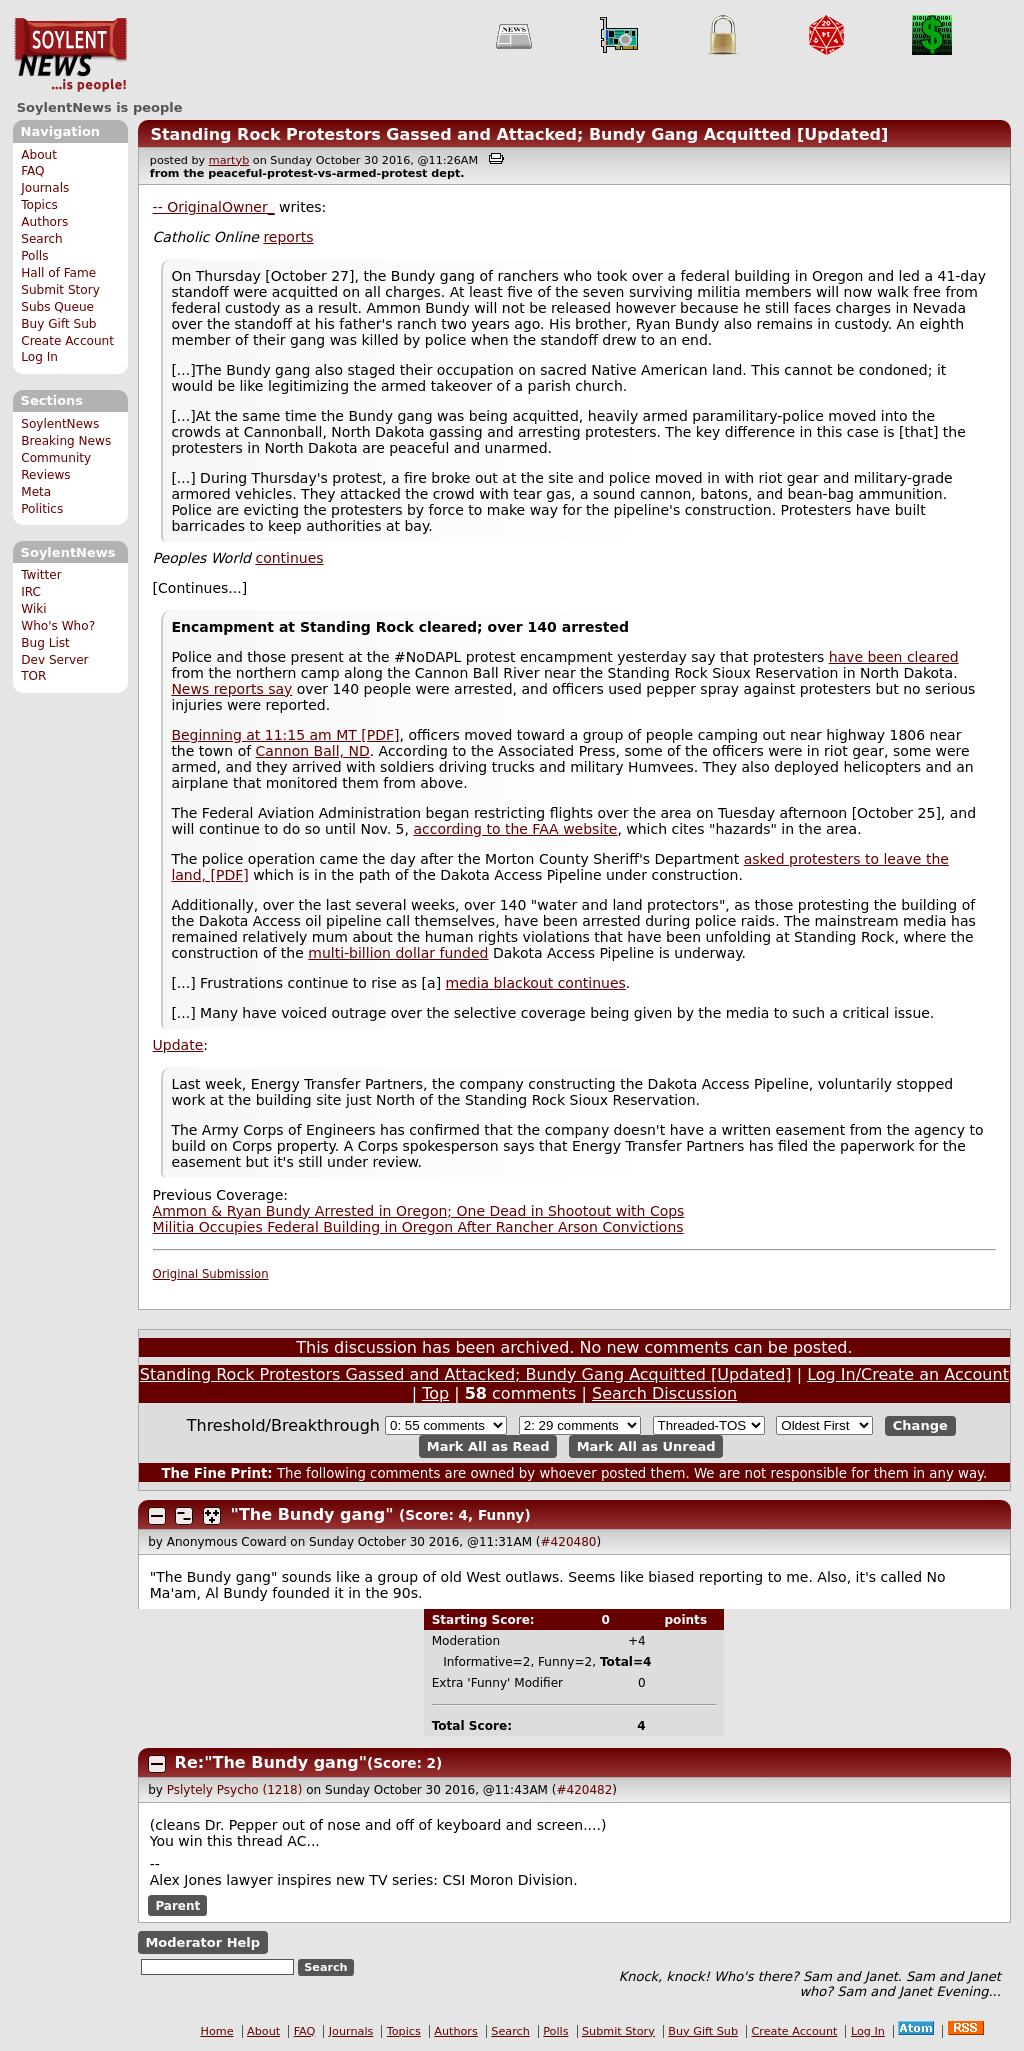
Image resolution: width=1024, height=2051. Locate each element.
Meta (36, 492)
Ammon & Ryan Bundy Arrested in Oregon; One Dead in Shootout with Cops (419, 1211)
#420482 (584, 1790)
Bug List (45, 643)
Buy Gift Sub (58, 324)
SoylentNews (70, 55)
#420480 (569, 1542)
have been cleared (894, 657)
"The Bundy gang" (312, 1514)
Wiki (33, 609)
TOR (33, 676)
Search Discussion (664, 1393)
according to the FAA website (515, 829)
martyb (229, 160)
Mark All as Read (488, 1446)
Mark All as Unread (646, 1446)
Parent (177, 1906)
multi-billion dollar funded (398, 953)
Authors (44, 222)
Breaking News (66, 441)
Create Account (67, 341)
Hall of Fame (58, 273)
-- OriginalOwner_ (214, 207)
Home (217, 2031)
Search (42, 239)
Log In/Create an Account (908, 1374)
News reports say (231, 689)
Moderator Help (202, 1942)
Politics (42, 509)
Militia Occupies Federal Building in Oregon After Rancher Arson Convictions (418, 1227)
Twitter (41, 575)
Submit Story (60, 290)
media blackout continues (536, 983)
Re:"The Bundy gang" (271, 1762)
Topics (39, 205)
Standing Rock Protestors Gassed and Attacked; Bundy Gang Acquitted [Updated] (519, 134)
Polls (34, 256)
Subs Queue (57, 307)
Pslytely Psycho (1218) (235, 1790)
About (39, 155)
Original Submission (211, 1274)
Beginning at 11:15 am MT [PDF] (285, 735)
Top (435, 1393)
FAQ (32, 171)
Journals (45, 188)
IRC (31, 592)
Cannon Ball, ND (313, 751)
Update (178, 1045)
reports (288, 237)
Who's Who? (58, 626)
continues (289, 558)
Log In (39, 357)
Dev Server (54, 660)
